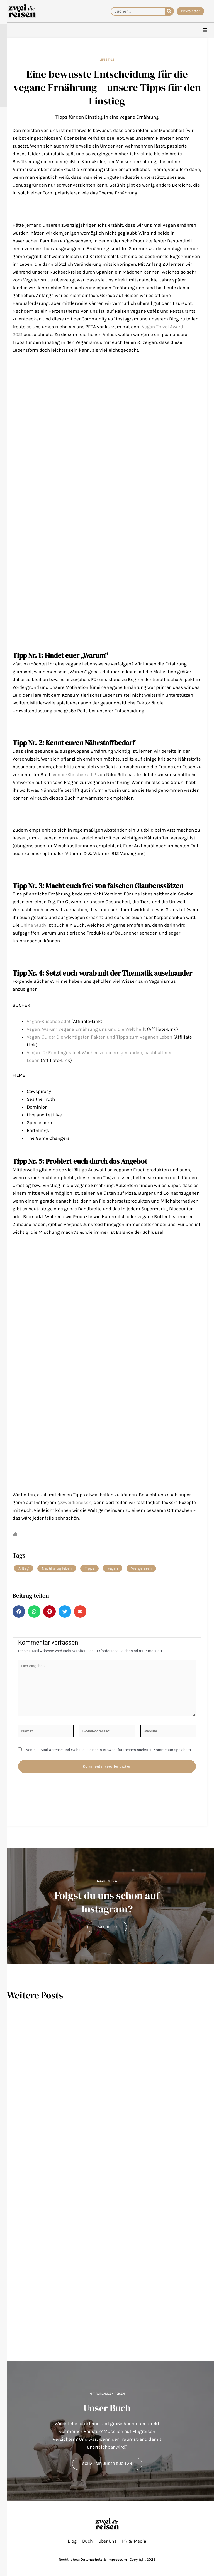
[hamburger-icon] (205, 30)
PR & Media (134, 2541)
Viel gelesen (141, 1568)
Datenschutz (91, 2559)
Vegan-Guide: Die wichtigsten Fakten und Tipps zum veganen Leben (99, 1037)
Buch (87, 2541)
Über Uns (107, 2541)
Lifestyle (107, 59)
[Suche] (169, 11)
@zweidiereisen (74, 1502)
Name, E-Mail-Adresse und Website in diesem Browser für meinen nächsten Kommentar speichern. (108, 1749)
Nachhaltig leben (57, 1568)
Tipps (89, 1568)
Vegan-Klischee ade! (74, 774)
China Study (33, 925)
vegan (112, 1568)
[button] (19, 1611)
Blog (72, 2541)
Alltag (23, 1568)
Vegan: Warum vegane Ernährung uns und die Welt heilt (86, 1029)
